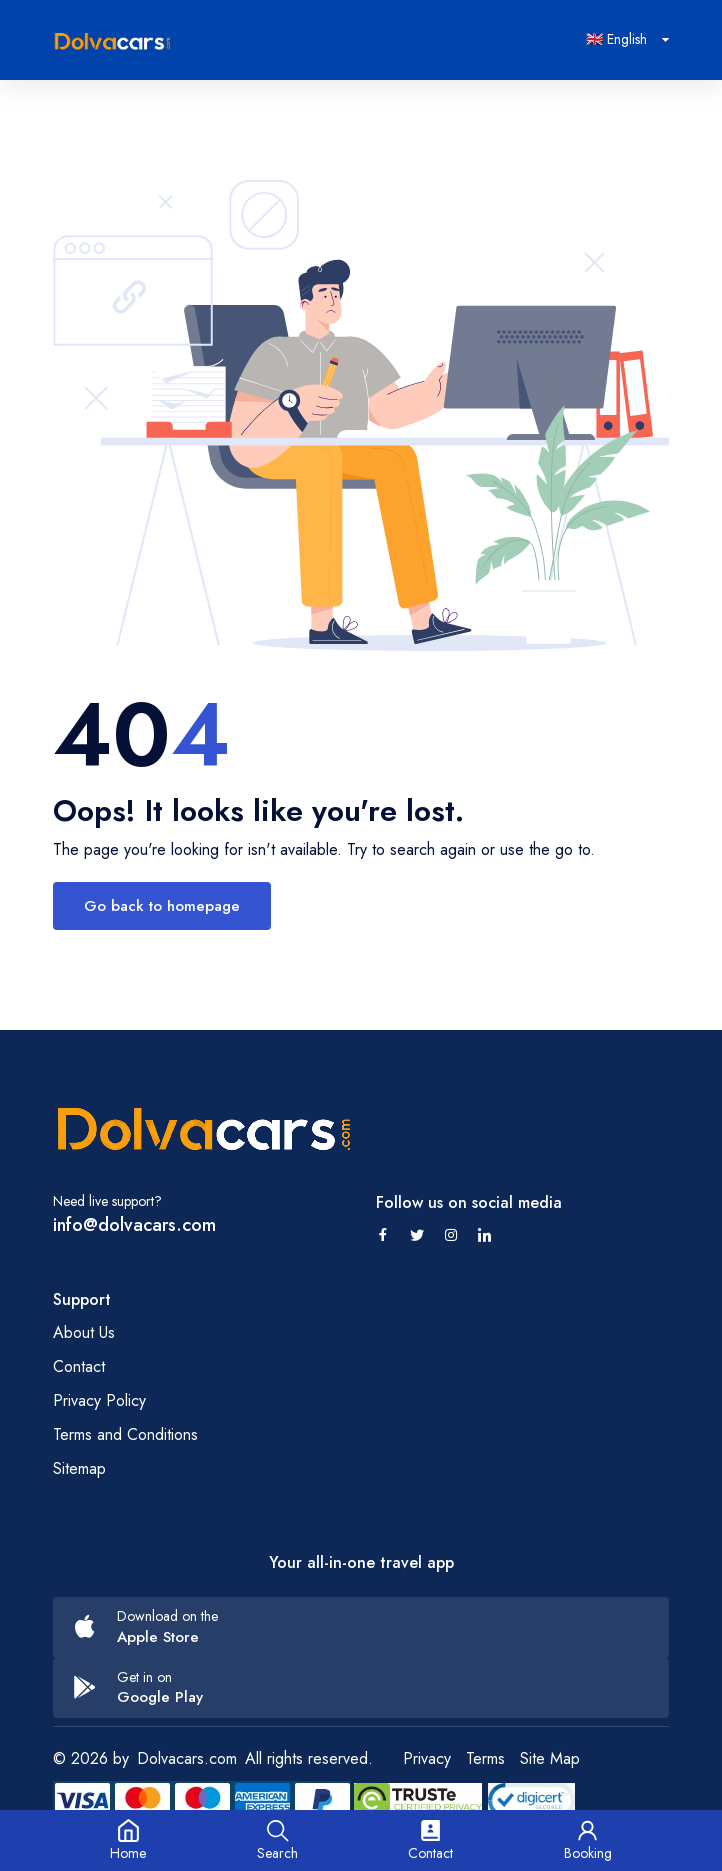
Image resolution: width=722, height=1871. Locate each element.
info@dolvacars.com (134, 1225)
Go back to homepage (162, 906)
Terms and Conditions (125, 1434)
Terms (485, 1758)
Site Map (550, 1758)
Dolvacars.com (187, 1758)
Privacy (427, 1758)
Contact (79, 1366)
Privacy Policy (99, 1400)
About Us (84, 1332)
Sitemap (79, 1468)
